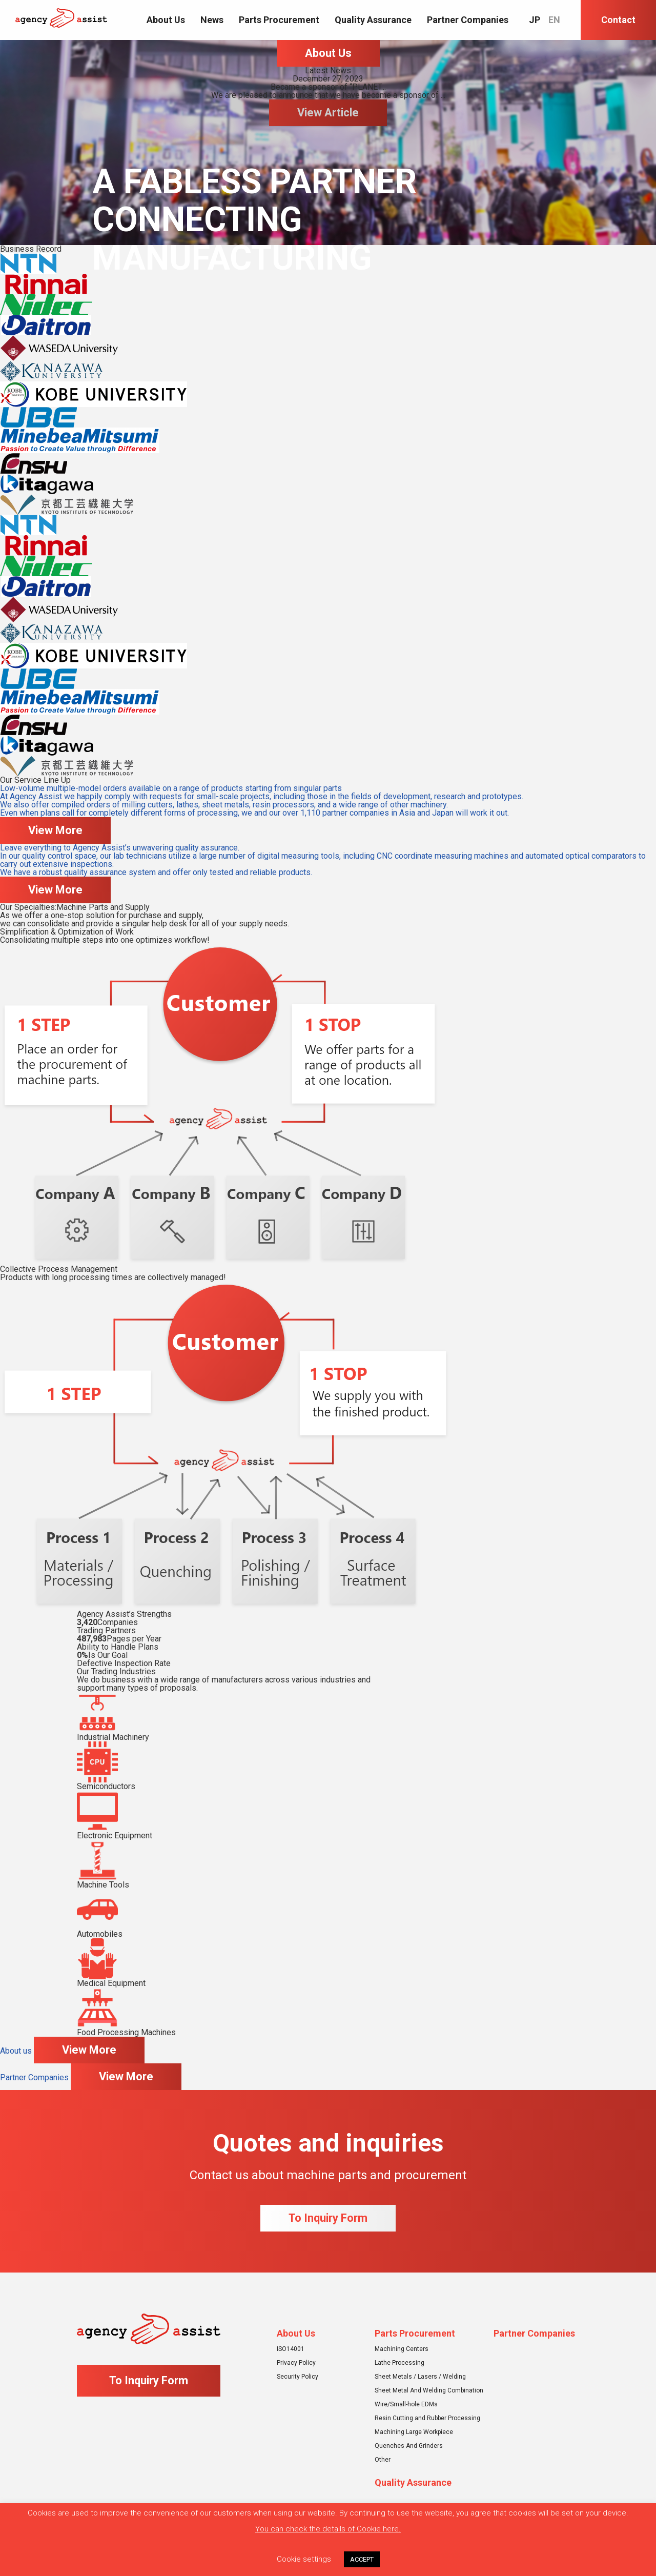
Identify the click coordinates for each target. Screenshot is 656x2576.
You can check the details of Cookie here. (328, 2529)
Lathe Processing (399, 2363)
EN (554, 19)
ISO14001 (290, 2349)
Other (383, 2460)
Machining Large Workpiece (414, 2432)
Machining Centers (401, 2349)
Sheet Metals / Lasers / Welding (420, 2377)
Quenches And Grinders (409, 2446)
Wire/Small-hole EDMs (406, 2404)
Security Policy (297, 2377)
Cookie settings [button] (304, 2559)
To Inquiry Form (328, 2218)
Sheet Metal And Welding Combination (429, 2390)
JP (534, 19)
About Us (166, 19)
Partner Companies (467, 19)
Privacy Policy (296, 2363)
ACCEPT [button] (362, 2559)
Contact (618, 19)
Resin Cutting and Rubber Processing (427, 2418)
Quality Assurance (373, 19)
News (211, 19)
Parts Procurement (279, 19)
